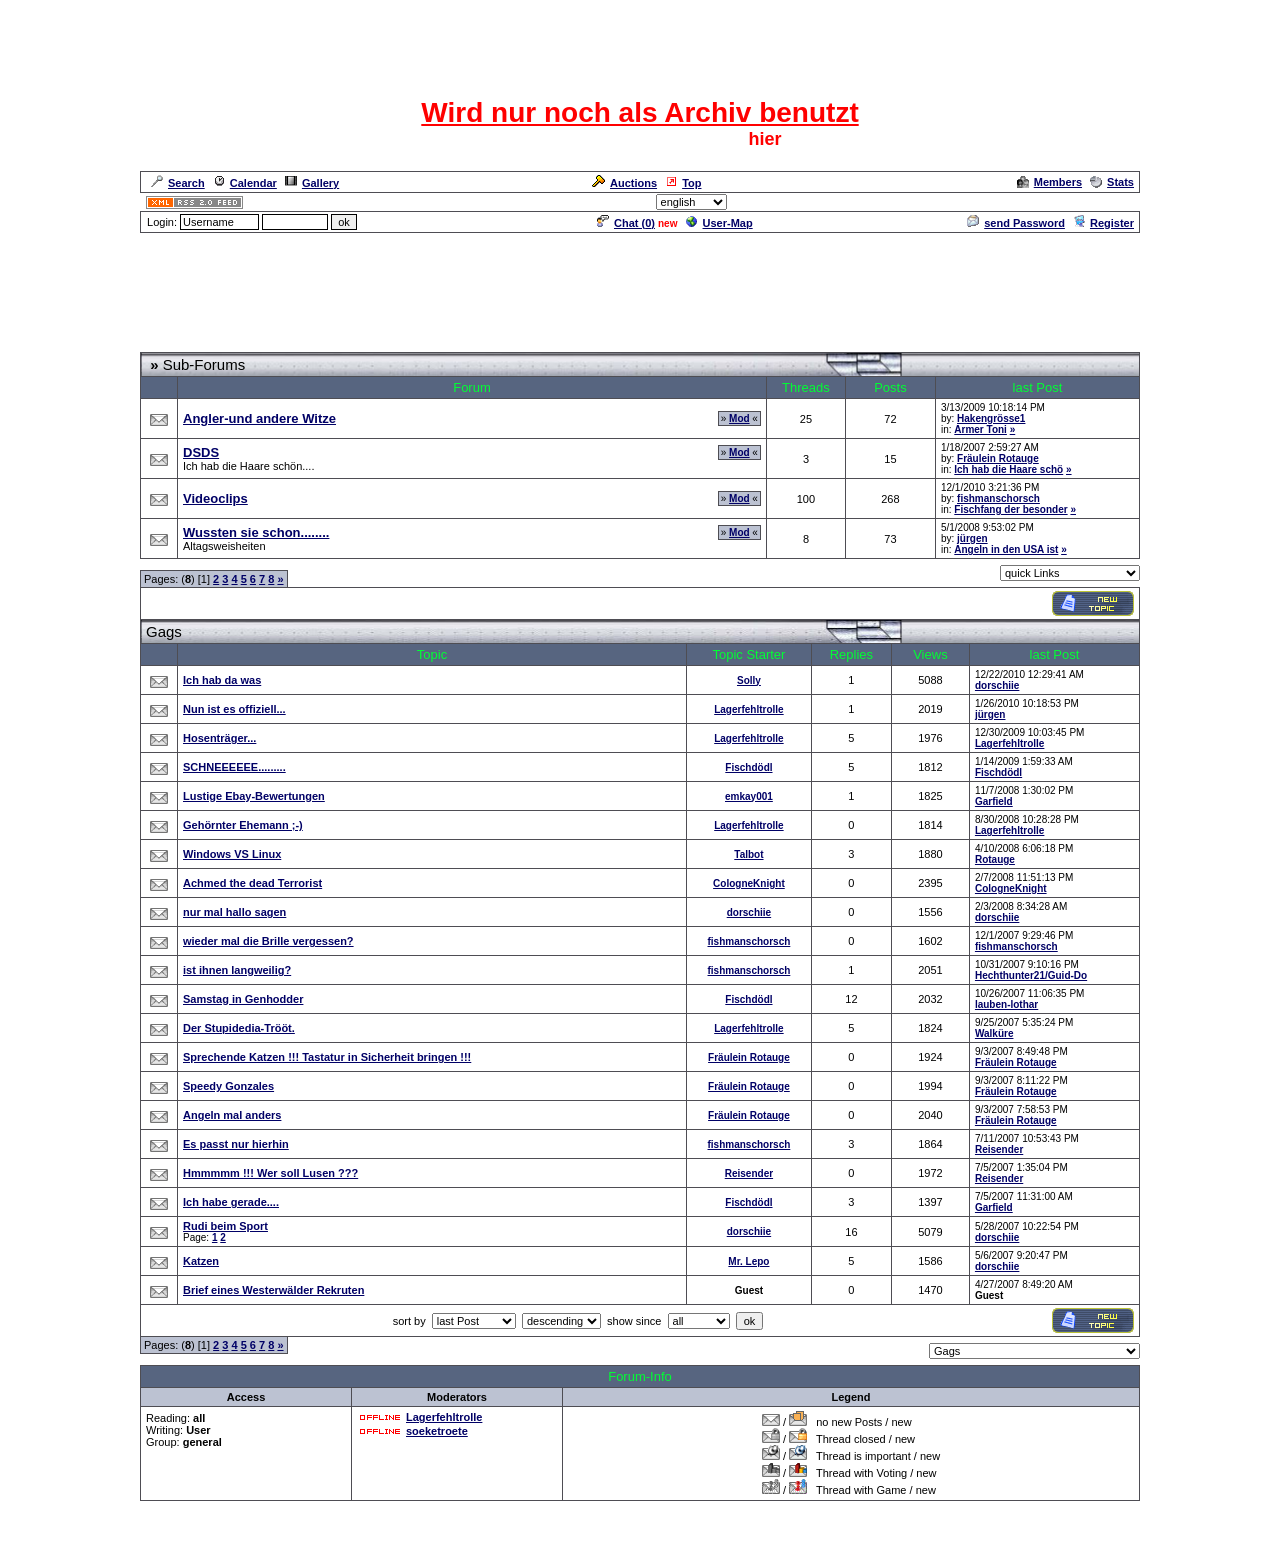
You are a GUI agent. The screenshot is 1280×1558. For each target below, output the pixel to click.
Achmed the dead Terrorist (252, 883)
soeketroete (437, 1431)
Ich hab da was (222, 680)
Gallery (312, 183)
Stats (1112, 182)
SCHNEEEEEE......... (234, 767)
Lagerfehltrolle (748, 709)
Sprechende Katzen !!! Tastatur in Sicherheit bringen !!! (327, 1057)
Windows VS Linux (232, 854)
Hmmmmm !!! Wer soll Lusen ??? (270, 1173)
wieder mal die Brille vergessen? (268, 941)
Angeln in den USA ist (1006, 549)
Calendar (245, 183)
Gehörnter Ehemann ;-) (243, 825)
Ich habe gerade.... (231, 1202)
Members (1049, 182)
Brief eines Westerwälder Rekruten (273, 1290)
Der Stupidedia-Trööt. (239, 1028)
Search (178, 183)
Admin (1116, 202)
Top (683, 183)
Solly (749, 680)
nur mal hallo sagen (234, 912)
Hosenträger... (219, 738)
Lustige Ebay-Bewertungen (254, 796)
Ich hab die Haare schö (1008, 469)
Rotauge (995, 859)
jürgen (972, 538)
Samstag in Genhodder (243, 999)
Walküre (994, 1033)
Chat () (626, 223)
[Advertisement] (640, 280)
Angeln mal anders (232, 1115)
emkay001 (749, 796)
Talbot (748, 854)
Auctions (624, 183)
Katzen (201, 1261)
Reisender (999, 1149)
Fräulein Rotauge (998, 458)
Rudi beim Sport (225, 1226)
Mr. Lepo (748, 1261)
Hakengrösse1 (991, 418)
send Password (1016, 223)
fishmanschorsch (998, 498)
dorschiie (997, 685)
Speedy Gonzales (228, 1086)
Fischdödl (748, 767)
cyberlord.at (749, 1544)
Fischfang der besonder (1010, 509)
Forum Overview (183, 343)
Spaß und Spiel (277, 343)
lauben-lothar (1006, 1004)
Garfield (994, 801)
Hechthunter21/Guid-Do (1031, 975)
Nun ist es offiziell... (234, 709)
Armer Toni (980, 429)
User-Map (719, 223)
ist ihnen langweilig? (237, 970)
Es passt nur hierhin (236, 1144)
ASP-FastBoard (593, 1544)
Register (1103, 223)
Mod (739, 418)
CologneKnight (749, 883)
